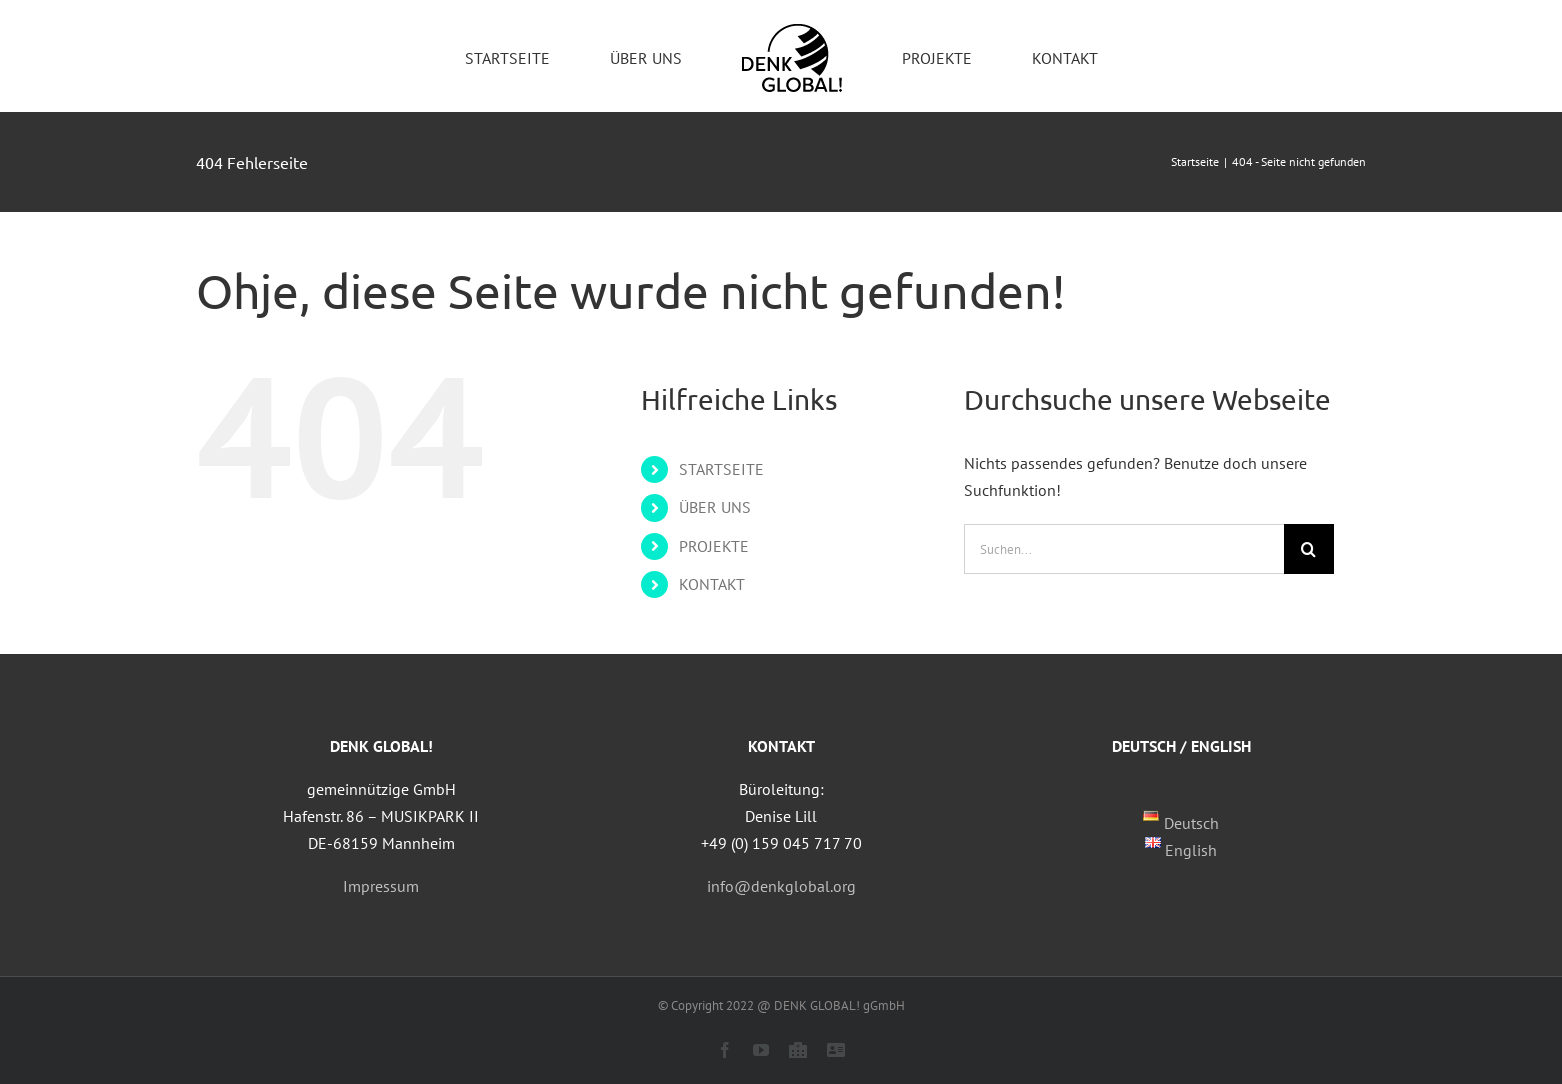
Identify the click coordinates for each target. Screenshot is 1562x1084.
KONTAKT (712, 584)
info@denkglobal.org (781, 886)
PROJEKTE (714, 546)
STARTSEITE (721, 469)
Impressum (381, 886)
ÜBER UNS (715, 507)
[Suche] (1309, 549)
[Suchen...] (1124, 549)
